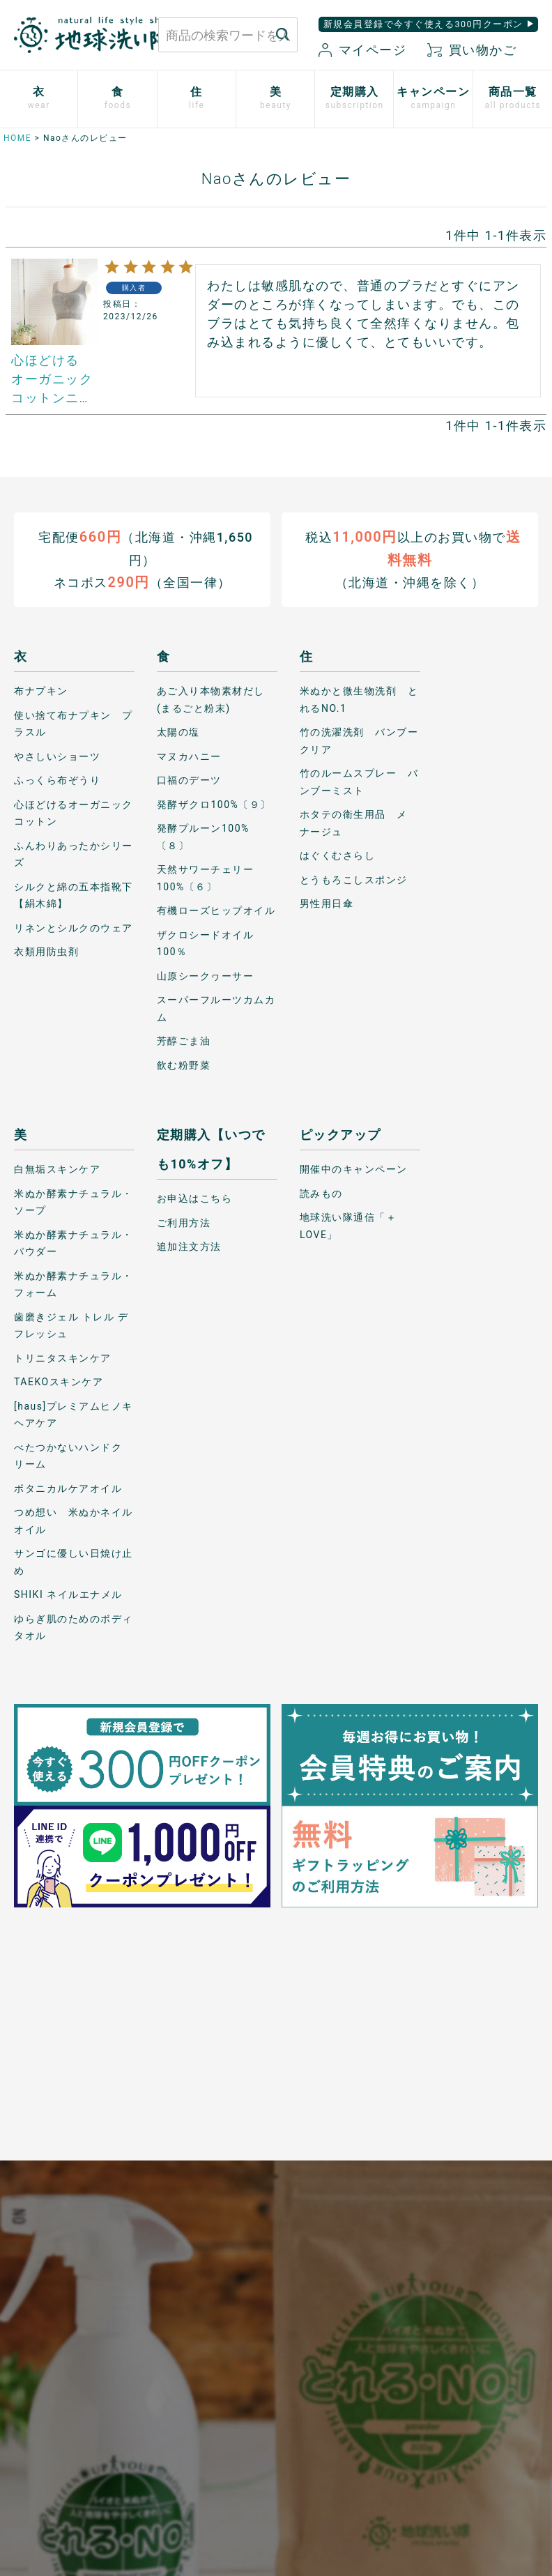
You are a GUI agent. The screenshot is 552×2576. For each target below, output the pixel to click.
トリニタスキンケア (63, 1358)
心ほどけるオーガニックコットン (73, 813)
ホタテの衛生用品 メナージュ (354, 823)
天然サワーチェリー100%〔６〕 (205, 878)
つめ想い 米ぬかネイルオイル (73, 1521)
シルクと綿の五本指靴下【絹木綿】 (73, 895)
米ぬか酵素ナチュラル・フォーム (73, 1284)
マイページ (362, 50)
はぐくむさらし (338, 855)
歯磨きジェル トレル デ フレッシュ (71, 1325)
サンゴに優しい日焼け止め (73, 1562)
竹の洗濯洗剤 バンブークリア (359, 740)
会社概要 (221, 2380)
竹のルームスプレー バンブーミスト (359, 782)
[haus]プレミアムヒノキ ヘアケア (73, 1415)
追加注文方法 (189, 1246)
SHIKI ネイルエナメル (68, 1594)
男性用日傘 (327, 903)
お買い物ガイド (166, 2273)
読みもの (321, 1193)
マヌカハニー (189, 756)
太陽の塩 (178, 732)
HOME (17, 138)
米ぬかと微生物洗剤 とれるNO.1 (359, 699)
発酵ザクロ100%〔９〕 (214, 804)
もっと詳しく (276, 2143)
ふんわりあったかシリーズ (73, 854)
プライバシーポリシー (220, 2281)
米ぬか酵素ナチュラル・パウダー (73, 1243)
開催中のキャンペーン (354, 1169)
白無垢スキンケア (57, 1169)
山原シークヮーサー (205, 976)
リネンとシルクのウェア (73, 927)
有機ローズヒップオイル (216, 910)
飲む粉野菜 (184, 1065)
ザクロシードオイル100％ (205, 943)
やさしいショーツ (57, 756)
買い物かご (471, 50)
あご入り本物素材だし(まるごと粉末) (211, 699)
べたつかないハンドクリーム (68, 1456)
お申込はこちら (195, 1198)
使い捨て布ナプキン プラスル (73, 724)
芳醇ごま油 (184, 1040)
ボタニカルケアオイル (68, 1488)
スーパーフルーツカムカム (216, 1008)
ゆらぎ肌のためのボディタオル (73, 1627)
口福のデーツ (189, 780)
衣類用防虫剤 (46, 951)
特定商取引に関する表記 (226, 2339)
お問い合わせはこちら (77, 2288)
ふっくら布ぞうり (57, 780)
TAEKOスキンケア (58, 1381)
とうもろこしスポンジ (354, 879)
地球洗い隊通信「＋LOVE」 (348, 1226)
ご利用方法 (184, 1222)
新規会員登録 (166, 2355)
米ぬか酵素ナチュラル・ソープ (73, 1202)
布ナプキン (41, 690)
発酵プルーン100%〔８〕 (203, 837)
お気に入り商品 (166, 2396)
